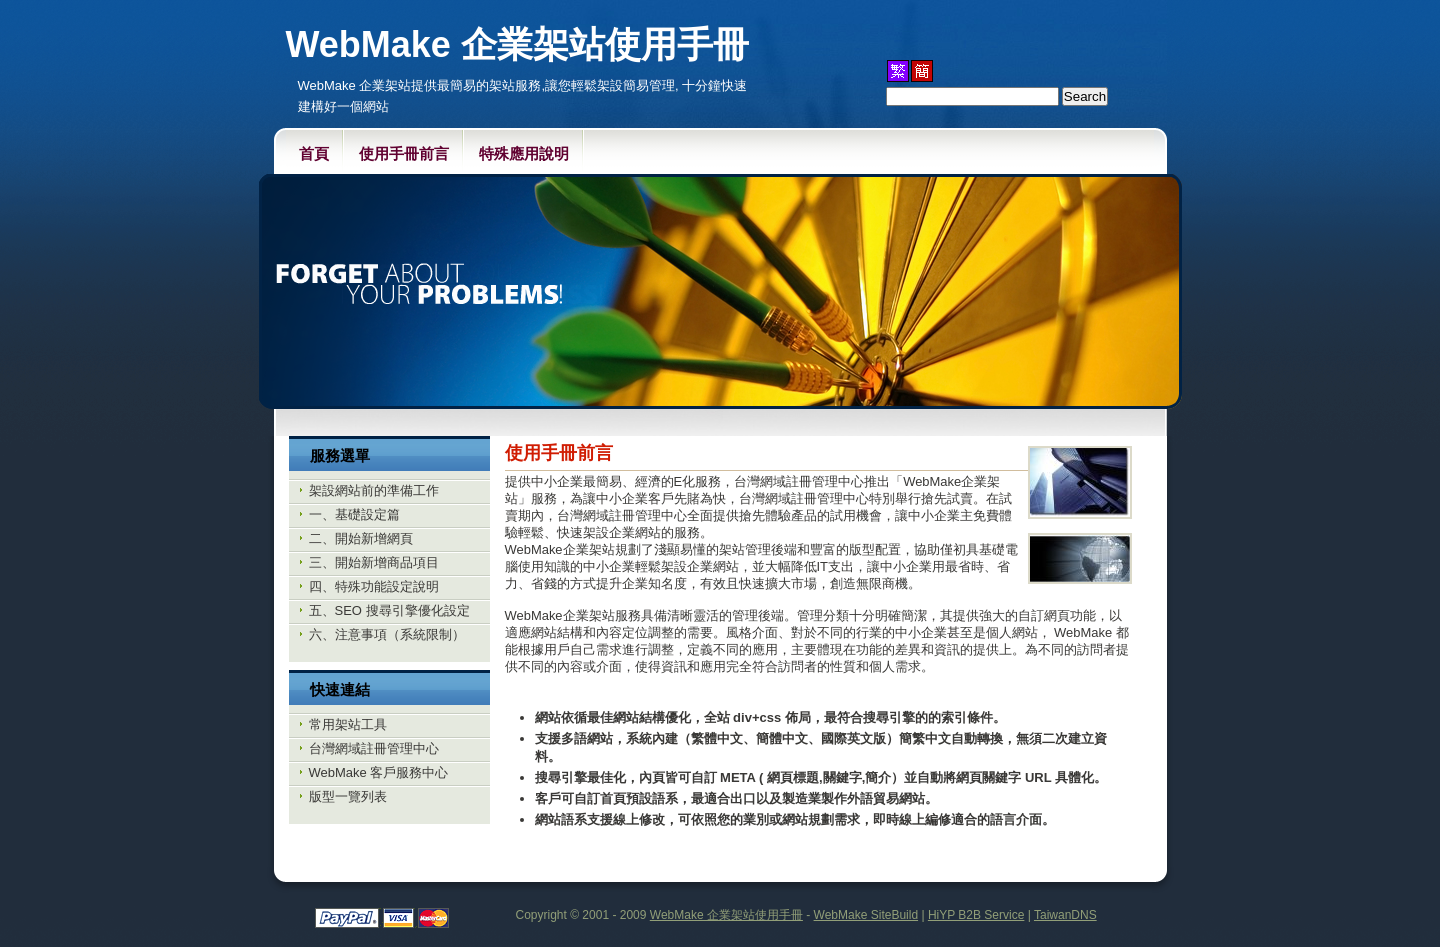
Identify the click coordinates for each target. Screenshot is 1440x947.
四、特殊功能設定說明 (374, 586)
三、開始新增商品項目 (374, 562)
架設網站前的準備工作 (374, 490)
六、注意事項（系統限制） (387, 634)
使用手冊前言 (404, 153)
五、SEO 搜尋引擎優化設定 (389, 610)
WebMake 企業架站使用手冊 (726, 915)
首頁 (314, 153)
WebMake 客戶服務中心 (379, 772)
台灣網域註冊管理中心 (374, 748)
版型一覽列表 (348, 796)
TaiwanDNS (1065, 915)
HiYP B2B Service (976, 915)
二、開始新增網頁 (361, 538)
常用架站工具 (348, 724)
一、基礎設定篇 (354, 514)
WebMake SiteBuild (866, 915)
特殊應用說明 (524, 153)
